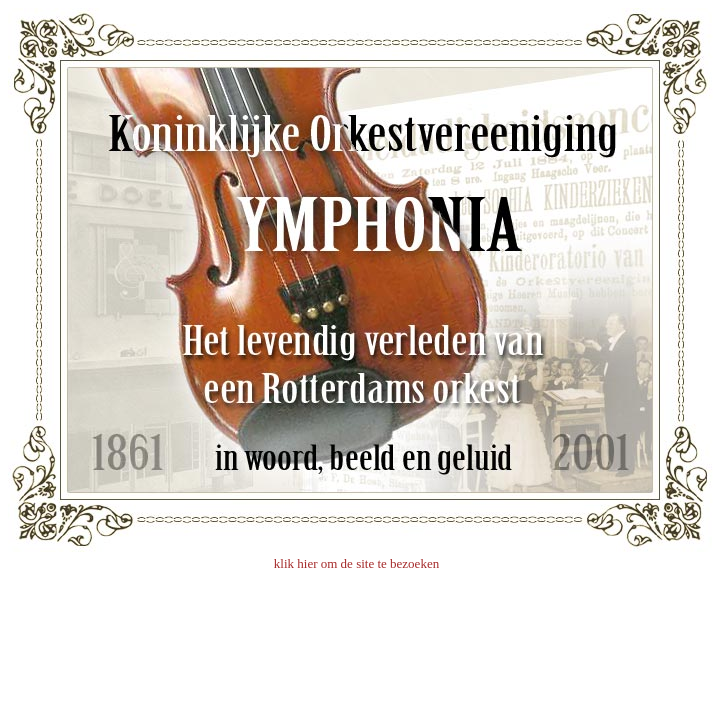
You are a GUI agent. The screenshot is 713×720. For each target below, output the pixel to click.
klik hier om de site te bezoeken (356, 563)
